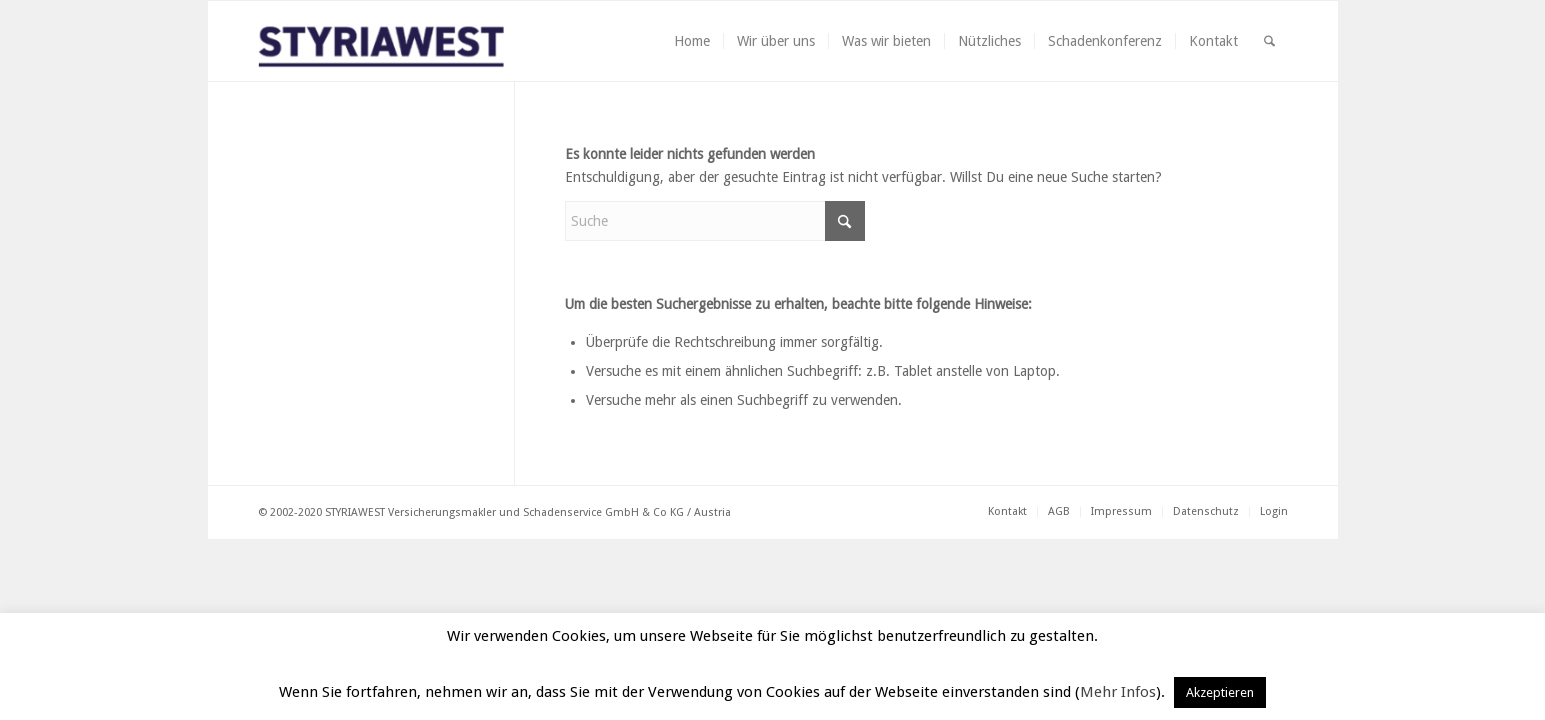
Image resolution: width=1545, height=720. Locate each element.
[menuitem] (692, 41)
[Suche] (1269, 41)
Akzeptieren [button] (1220, 692)
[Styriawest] (394, 41)
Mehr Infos (1118, 692)
